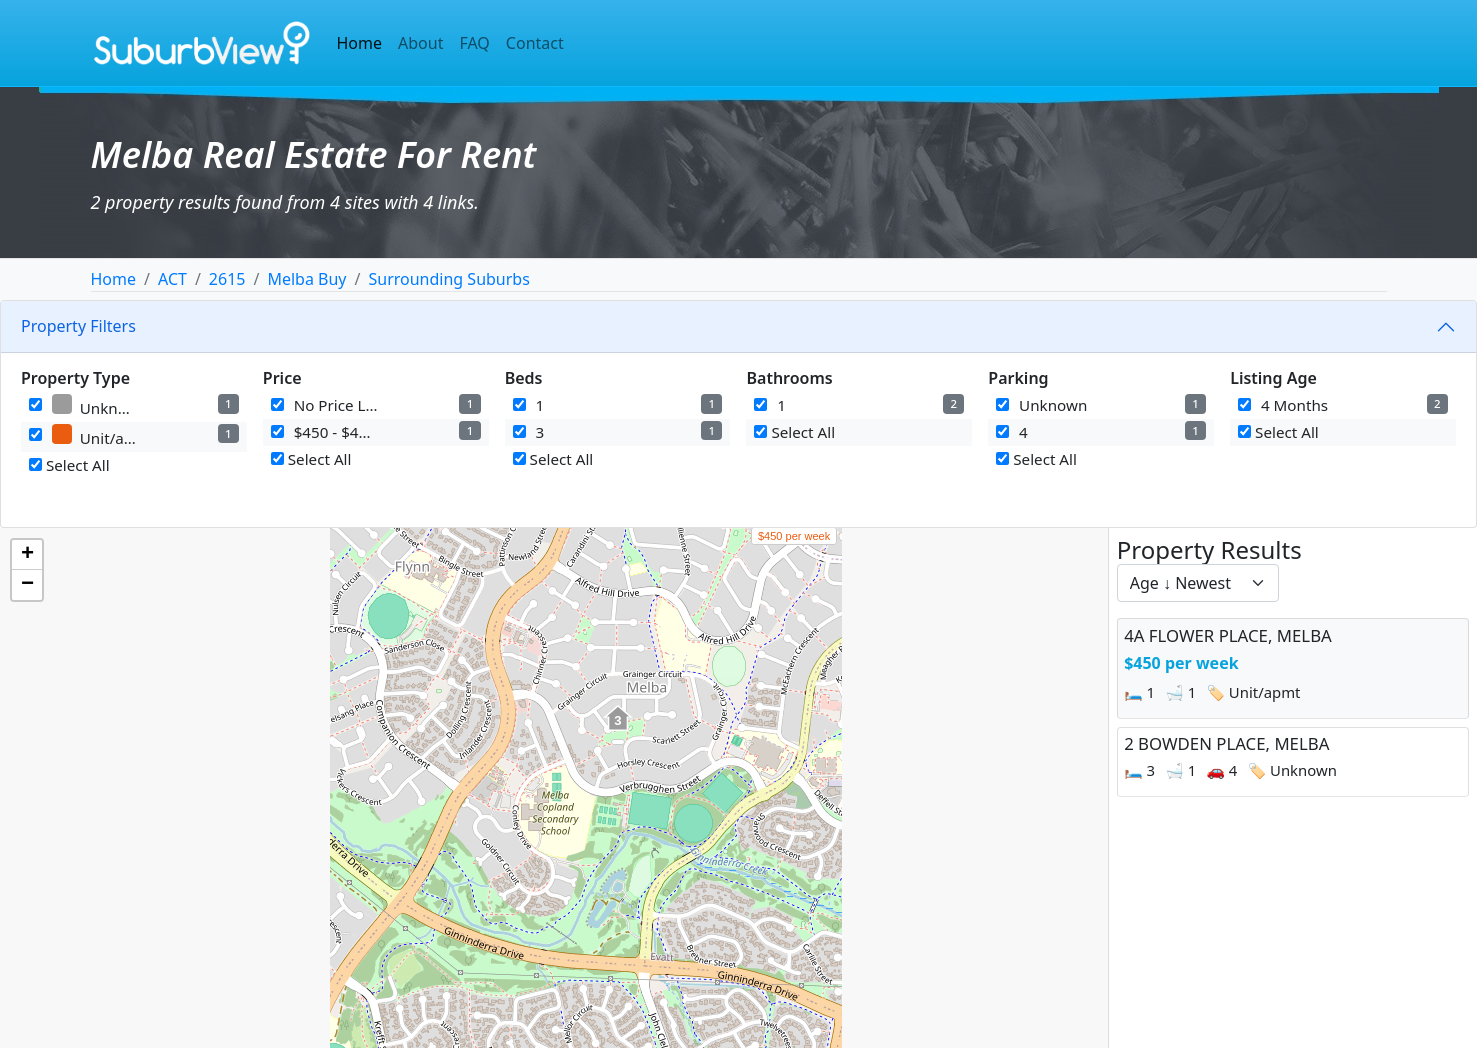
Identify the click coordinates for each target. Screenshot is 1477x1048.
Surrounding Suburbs (448, 279)
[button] (618, 729)
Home (360, 43)
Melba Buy (306, 279)
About (420, 43)
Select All (69, 465)
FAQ (474, 43)
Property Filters (78, 326)
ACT (172, 279)
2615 (227, 279)
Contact (535, 43)
